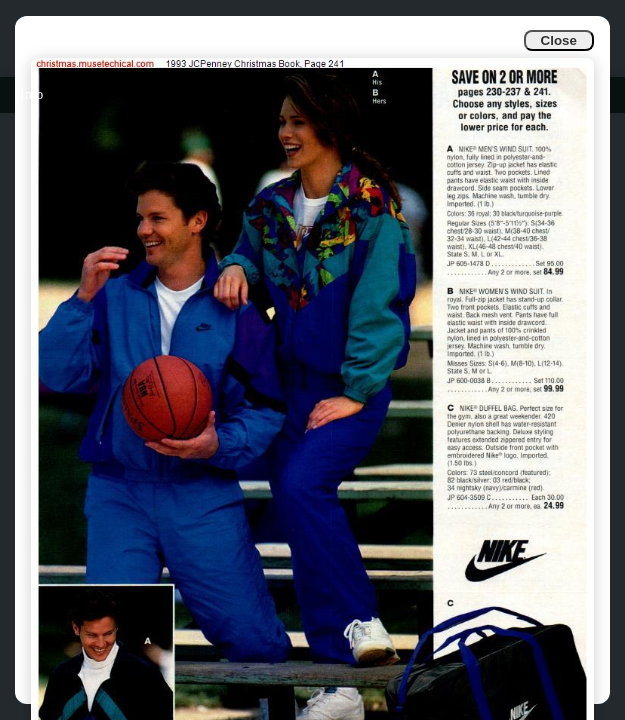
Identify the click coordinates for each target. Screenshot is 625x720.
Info (31, 94)
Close (559, 40)
